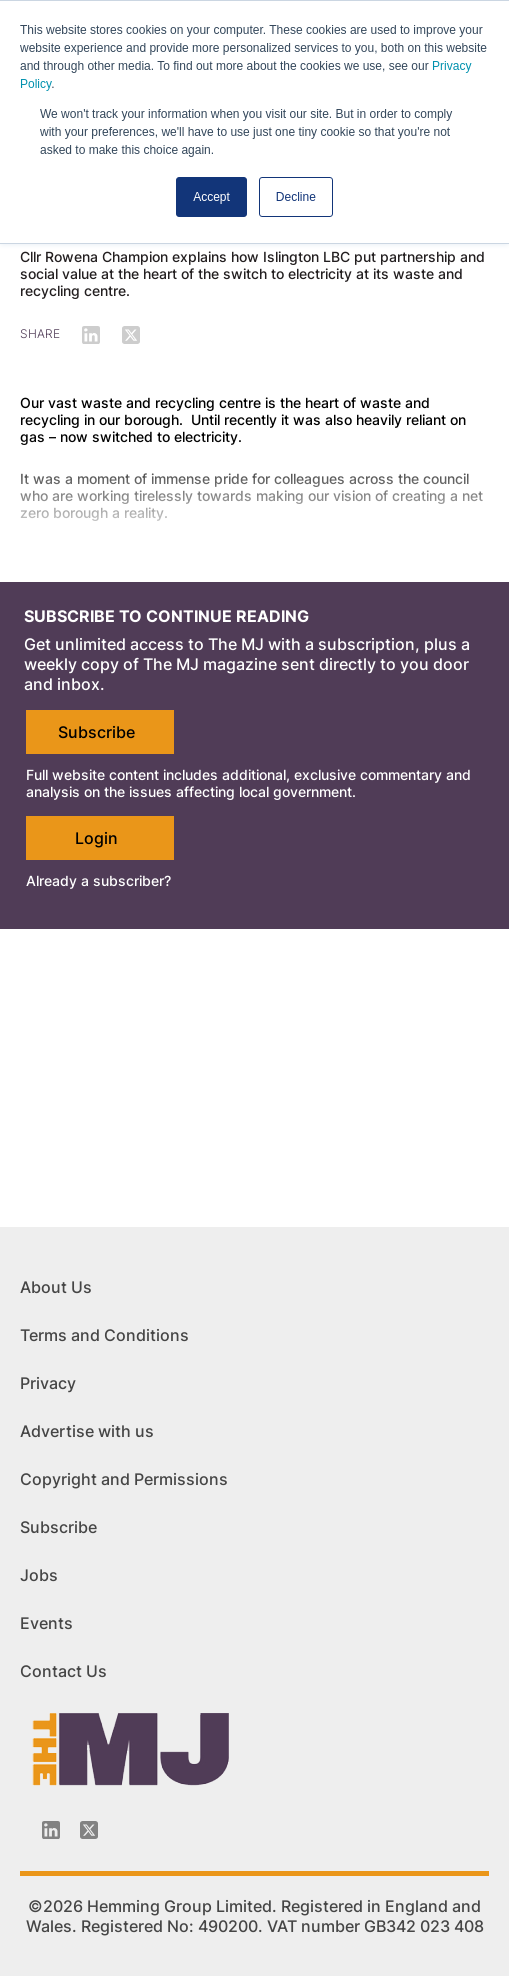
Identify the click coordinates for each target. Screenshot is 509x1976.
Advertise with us (87, 1431)
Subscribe (96, 732)
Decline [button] (296, 197)
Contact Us (63, 1671)
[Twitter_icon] (89, 1830)
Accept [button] (211, 197)
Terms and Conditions (104, 1335)
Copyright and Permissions (124, 1479)
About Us (56, 1287)
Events (46, 1623)
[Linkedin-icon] (51, 1830)
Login (96, 838)
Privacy (48, 1383)
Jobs (39, 1575)
